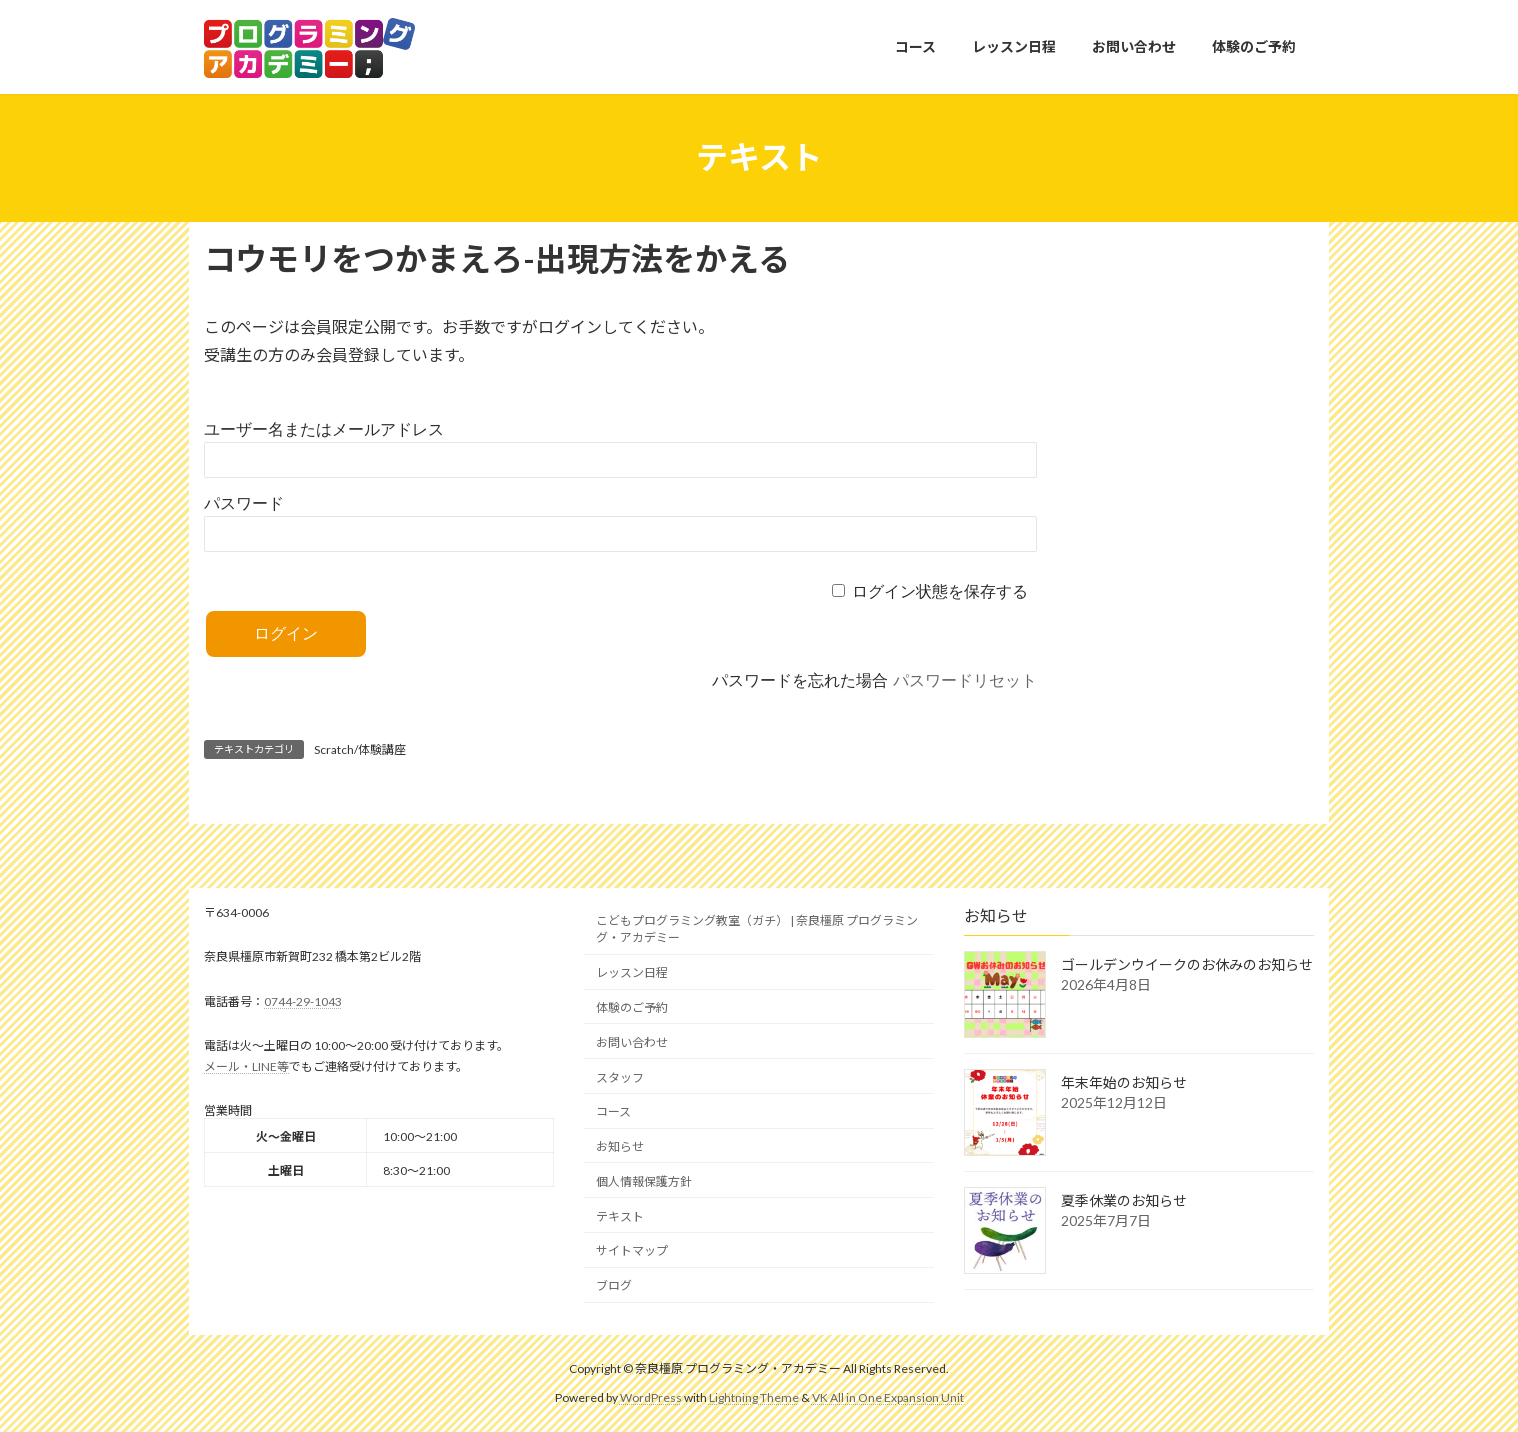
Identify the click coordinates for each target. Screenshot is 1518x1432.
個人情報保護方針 (644, 1180)
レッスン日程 (632, 972)
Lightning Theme (754, 1396)
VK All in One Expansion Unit (888, 1396)
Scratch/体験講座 (360, 749)
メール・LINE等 (246, 1065)
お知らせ (620, 1146)
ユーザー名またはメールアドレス (324, 429)
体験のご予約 (632, 1006)
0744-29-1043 (303, 1000)
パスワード (244, 503)
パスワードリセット (965, 680)
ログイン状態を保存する (940, 591)
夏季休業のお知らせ (1124, 1200)
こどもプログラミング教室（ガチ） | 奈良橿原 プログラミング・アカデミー (757, 929)
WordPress (651, 1396)
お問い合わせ (632, 1041)
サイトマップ (632, 1250)
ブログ (614, 1285)
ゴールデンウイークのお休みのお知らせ (1187, 964)
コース (613, 1111)
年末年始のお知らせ (1124, 1082)
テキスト (620, 1215)
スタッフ (620, 1076)
